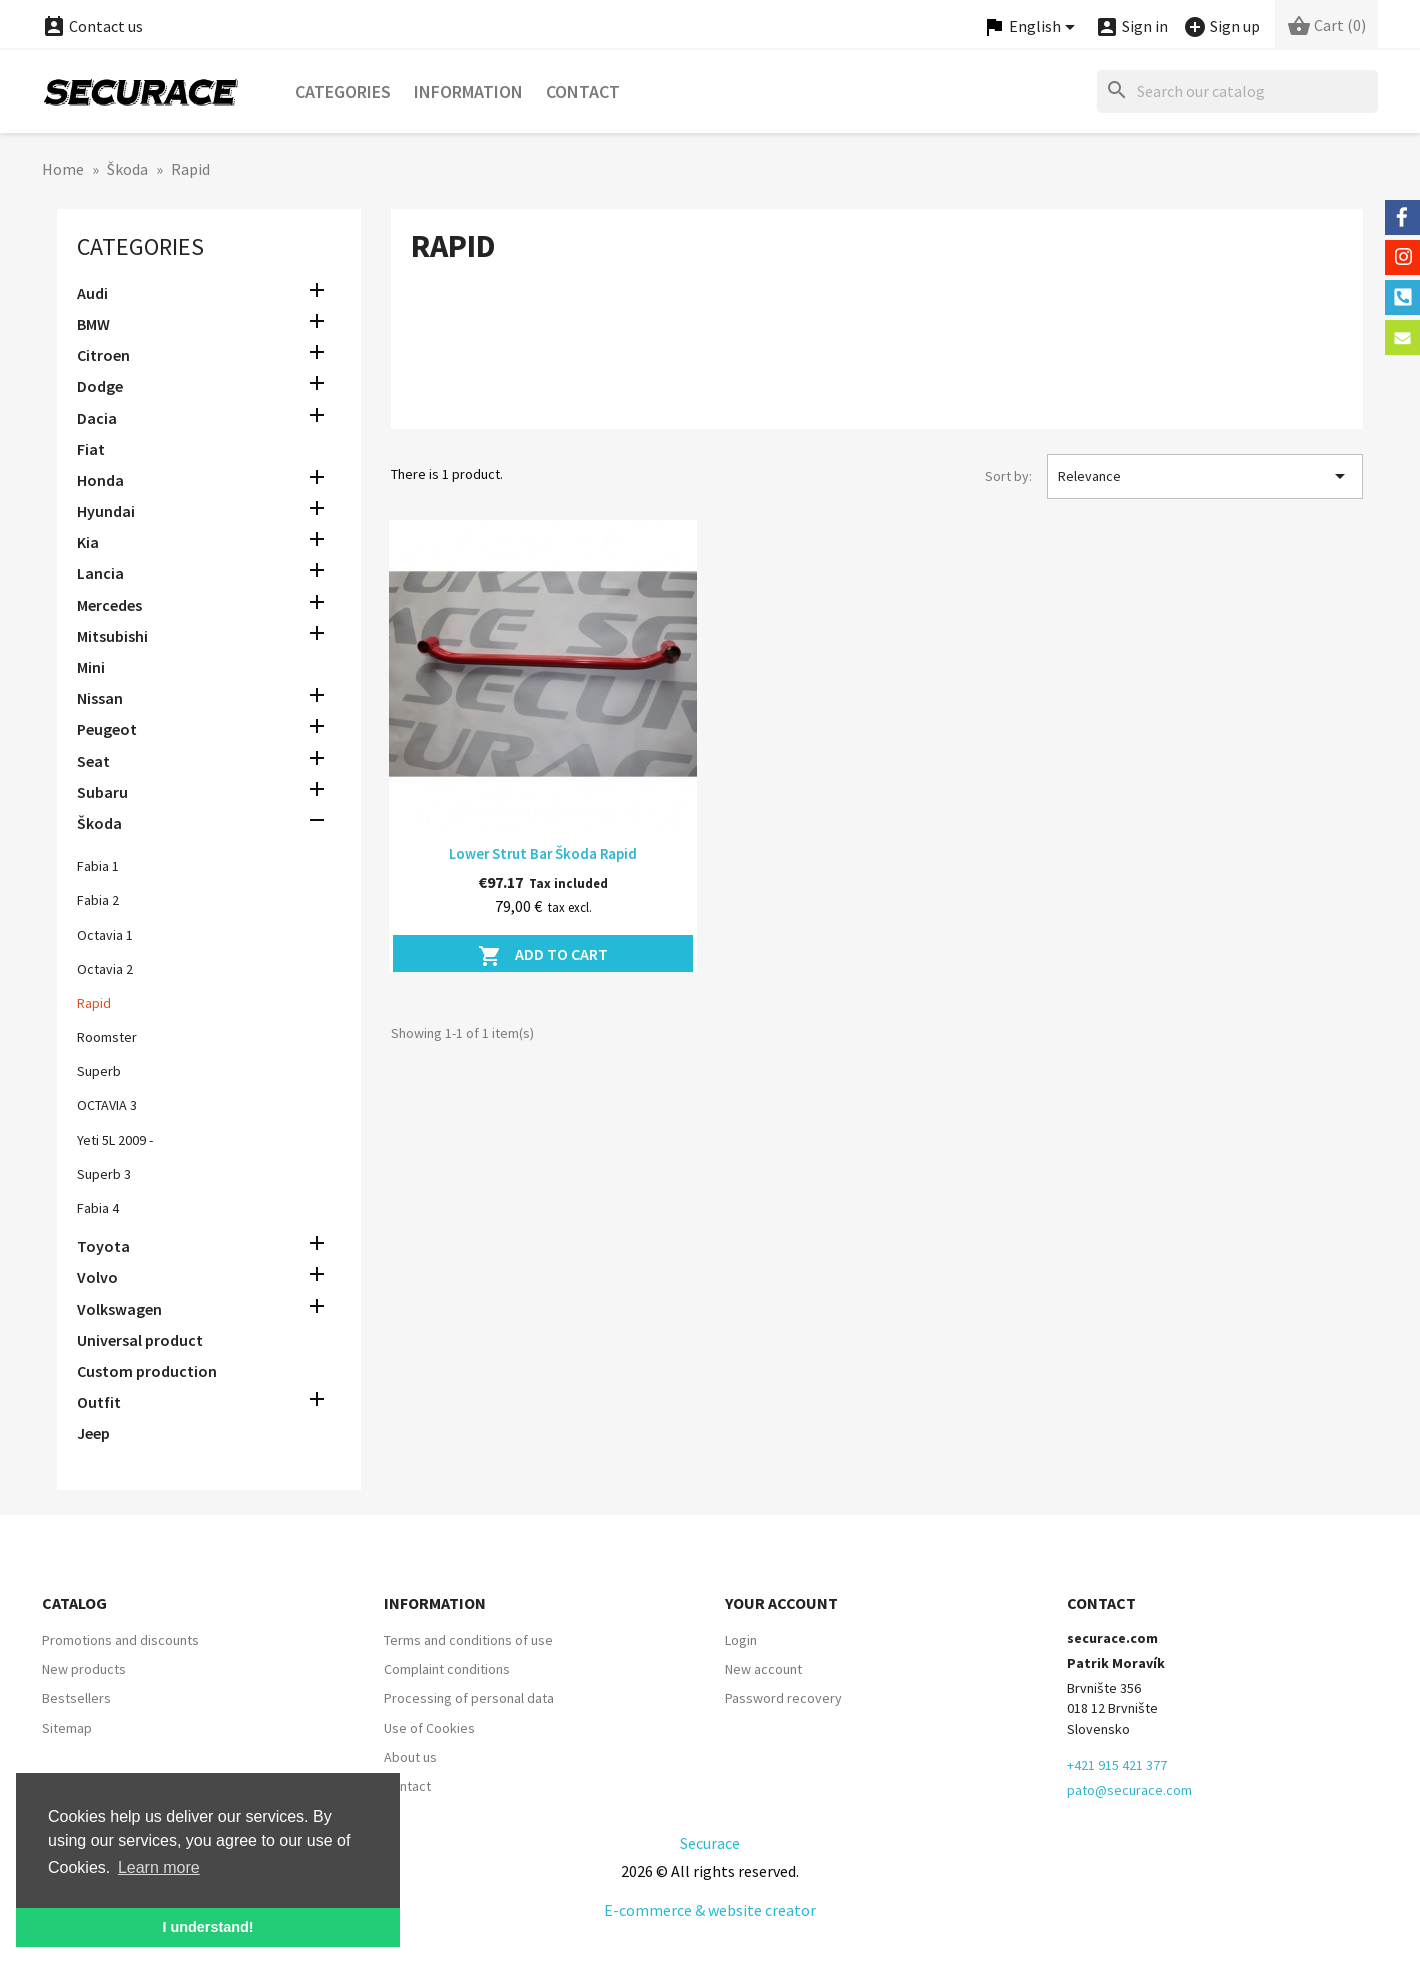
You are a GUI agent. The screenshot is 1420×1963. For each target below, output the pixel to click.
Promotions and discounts (120, 1640)
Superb (99, 1071)
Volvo (97, 1277)
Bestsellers (76, 1698)
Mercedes (109, 605)
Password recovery (783, 1698)
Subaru (102, 792)
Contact (583, 91)
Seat (93, 761)
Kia (88, 542)
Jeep (93, 1433)
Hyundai (106, 511)
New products (84, 1669)
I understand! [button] (207, 1927)
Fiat (91, 449)
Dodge (100, 386)
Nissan (100, 698)
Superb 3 (104, 1174)
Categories (343, 91)
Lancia (100, 573)
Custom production (147, 1371)
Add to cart (543, 956)
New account (763, 1669)
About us (410, 1757)
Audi (92, 293)
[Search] (1237, 91)
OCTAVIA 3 (107, 1105)
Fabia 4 (98, 1208)
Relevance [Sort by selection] (1205, 476)
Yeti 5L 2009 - (115, 1140)
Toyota (103, 1246)
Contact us (92, 26)
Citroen (103, 355)
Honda (100, 480)
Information (468, 91)
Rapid (94, 1003)
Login (741, 1640)
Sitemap (67, 1728)
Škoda (99, 823)
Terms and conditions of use (468, 1640)
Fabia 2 (98, 900)
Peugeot (107, 729)
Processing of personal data (469, 1698)
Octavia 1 (105, 935)
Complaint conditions (447, 1669)
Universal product (140, 1340)
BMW (93, 324)
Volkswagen (119, 1309)
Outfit (99, 1402)
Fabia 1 (98, 866)
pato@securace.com (1129, 1790)
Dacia (97, 418)
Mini (91, 667)
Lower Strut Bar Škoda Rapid (543, 853)
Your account (781, 1603)
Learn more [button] (159, 1867)
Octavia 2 (105, 969)
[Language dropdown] (1032, 27)
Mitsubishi (112, 636)
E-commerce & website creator (710, 1910)
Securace (710, 1843)
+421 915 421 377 (1117, 1765)
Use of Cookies (429, 1728)
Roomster (107, 1037)
